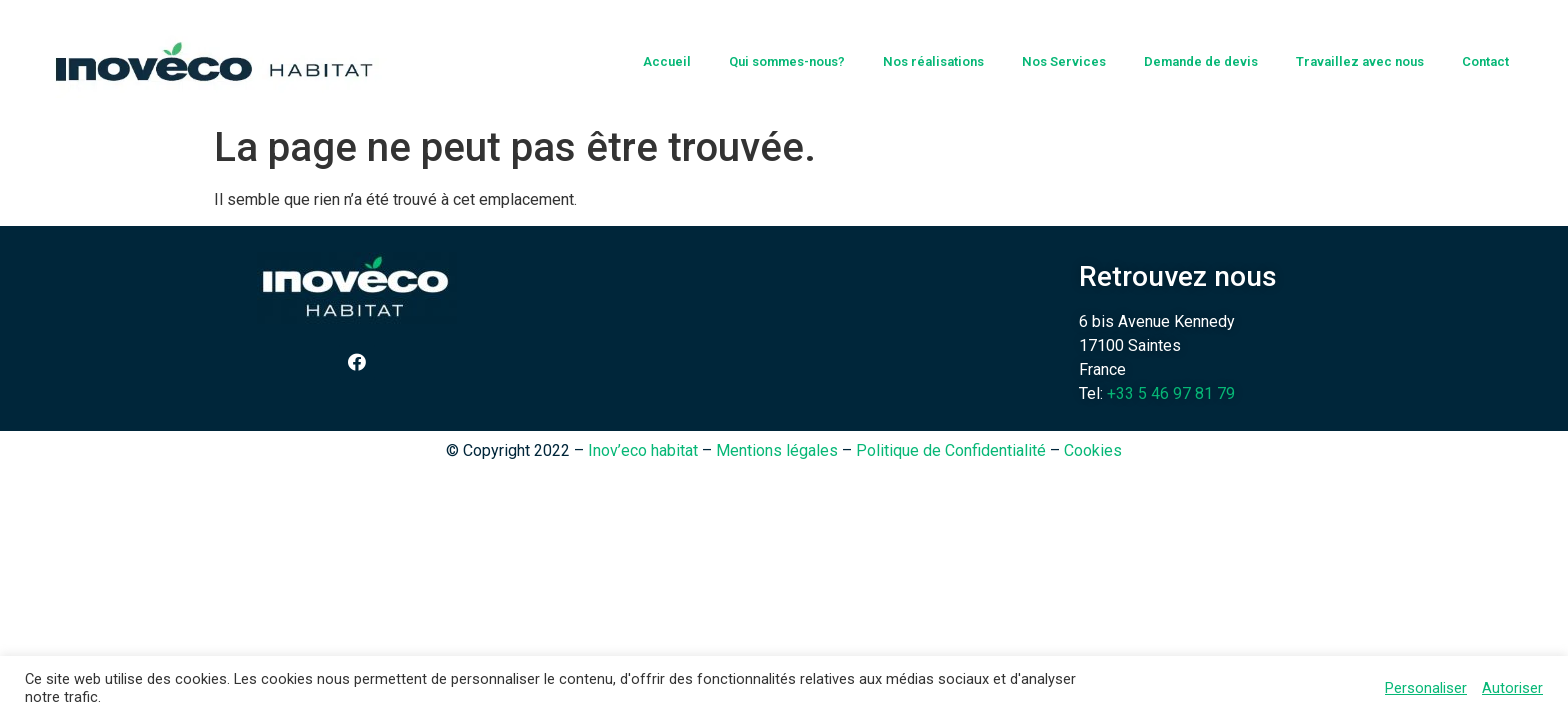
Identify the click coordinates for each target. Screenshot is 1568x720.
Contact (1485, 61)
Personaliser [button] (1426, 688)
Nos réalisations (933, 61)
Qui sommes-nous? (787, 61)
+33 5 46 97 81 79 (1171, 393)
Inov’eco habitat (643, 450)
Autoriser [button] (1512, 688)
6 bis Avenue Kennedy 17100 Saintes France (1157, 345)
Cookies (1093, 450)
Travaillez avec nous (1360, 61)
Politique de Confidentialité (951, 450)
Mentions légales (777, 450)
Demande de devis (1201, 61)
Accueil (667, 61)
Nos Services (1064, 61)
